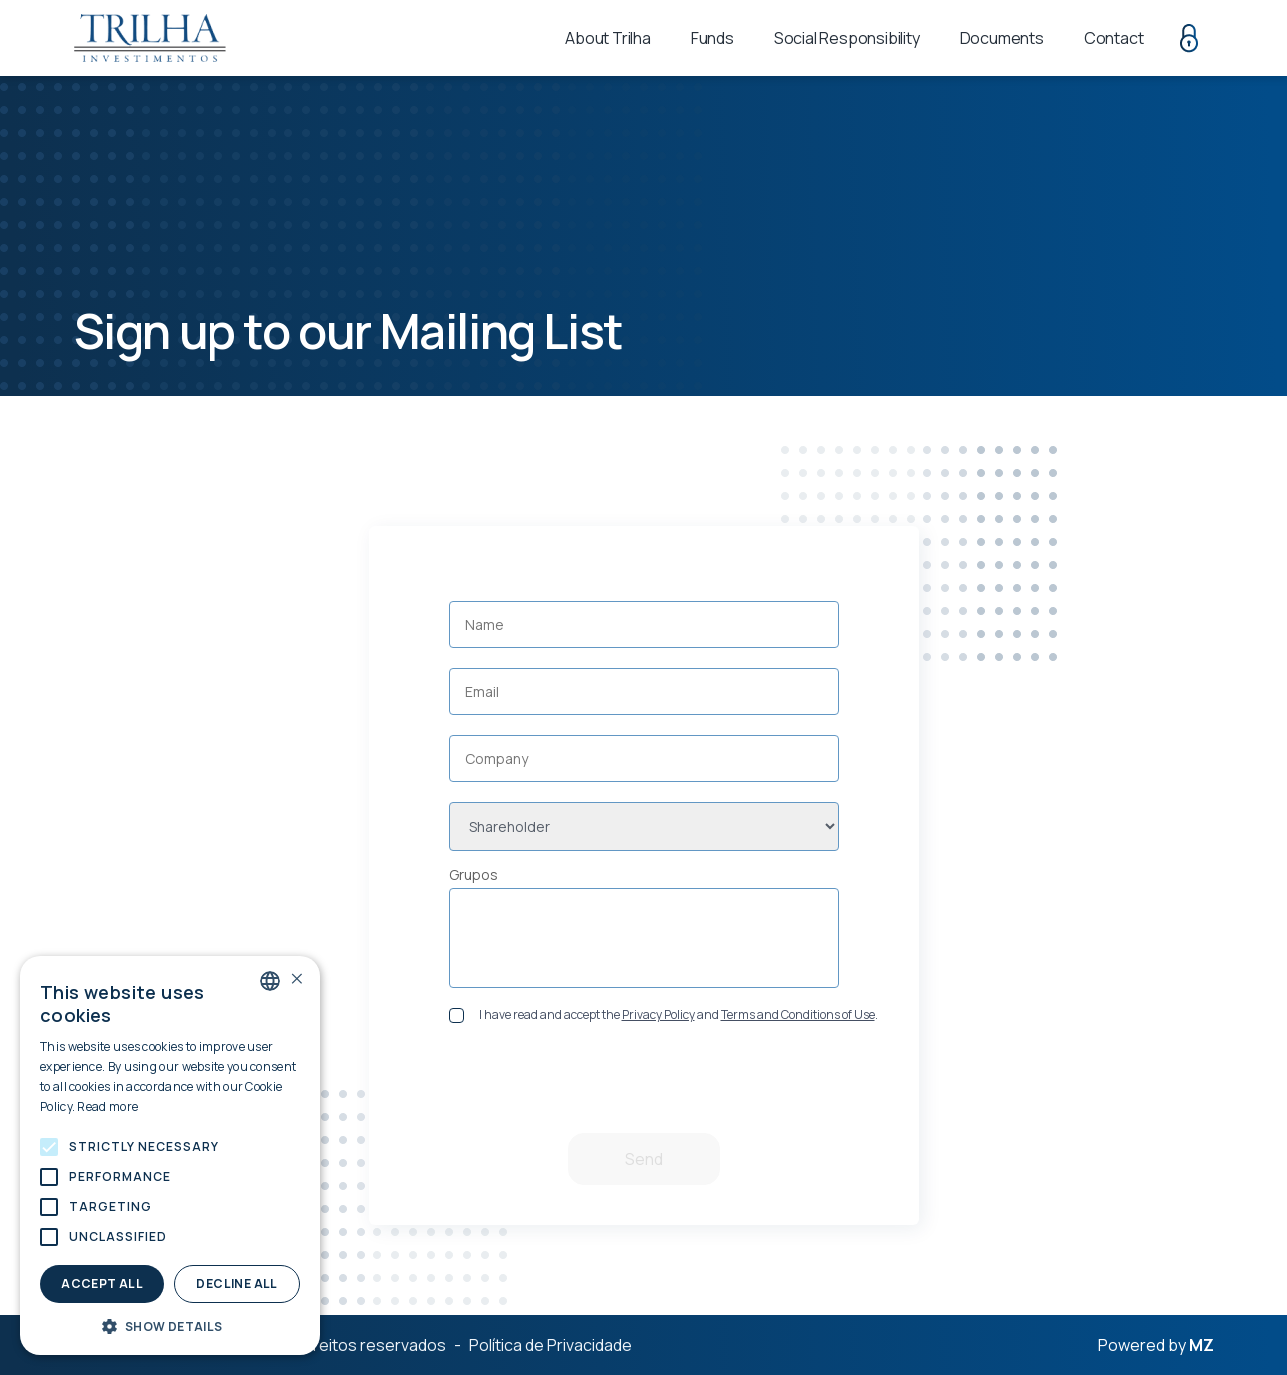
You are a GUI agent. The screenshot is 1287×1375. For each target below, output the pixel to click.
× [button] (297, 979)
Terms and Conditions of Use (798, 1014)
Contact (1114, 38)
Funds (712, 38)
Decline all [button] (236, 1283)
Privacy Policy (658, 1014)
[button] (49, 1147)
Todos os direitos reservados (337, 1345)
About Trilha (608, 38)
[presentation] (647, 1086)
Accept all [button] (102, 1283)
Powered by (1156, 1345)
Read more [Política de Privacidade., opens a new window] (107, 1106)
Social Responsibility (847, 38)
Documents (1002, 38)
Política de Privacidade (550, 1345)
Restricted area (1189, 38)
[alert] (170, 1155)
